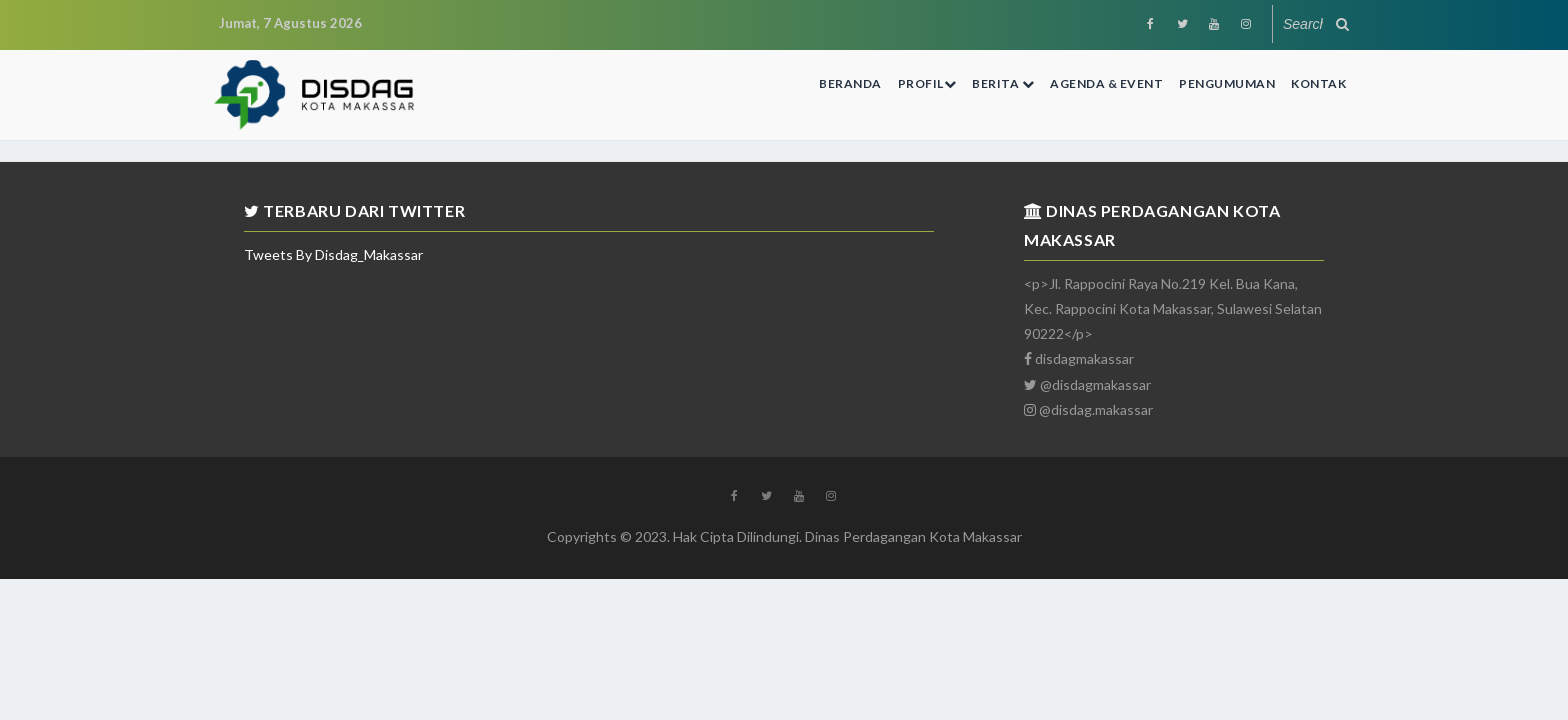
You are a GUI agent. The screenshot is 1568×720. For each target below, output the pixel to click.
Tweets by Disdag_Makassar (333, 254)
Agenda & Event (1106, 83)
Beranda (850, 83)
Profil (927, 83)
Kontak (1318, 83)
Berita (1003, 83)
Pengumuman (1227, 83)
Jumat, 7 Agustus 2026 (290, 23)
